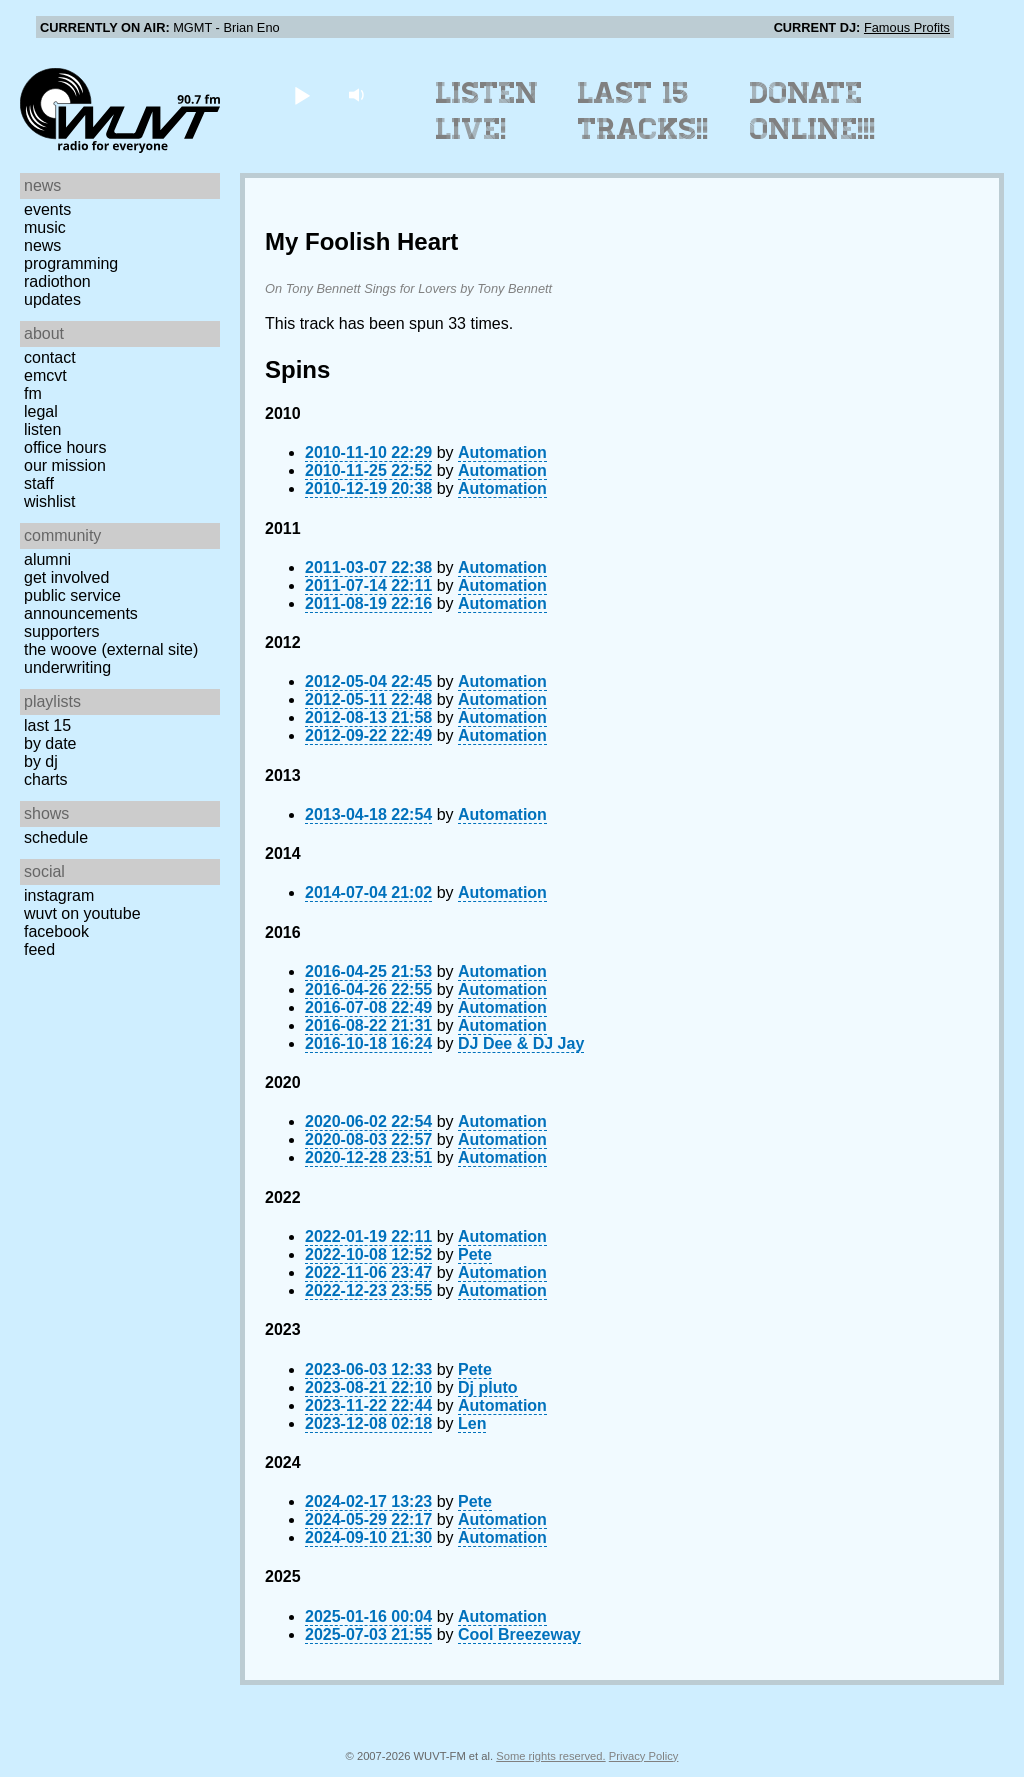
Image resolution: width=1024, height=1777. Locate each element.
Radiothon (57, 281)
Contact (50, 357)
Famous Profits (907, 27)
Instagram (59, 895)
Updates (52, 299)
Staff (39, 483)
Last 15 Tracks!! (643, 111)
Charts (46, 779)
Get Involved (66, 577)
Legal (41, 411)
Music (45, 227)
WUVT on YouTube (82, 913)
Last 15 (47, 725)
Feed (39, 949)
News (42, 245)
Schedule (56, 837)
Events (47, 209)
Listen (42, 429)
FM (33, 393)
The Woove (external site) (111, 649)
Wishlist (50, 501)
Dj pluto (488, 1387)
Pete (475, 1254)
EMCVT (45, 375)
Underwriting (67, 667)
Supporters (62, 631)
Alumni (47, 559)
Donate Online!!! (813, 111)
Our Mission (65, 465)
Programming (71, 263)
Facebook (56, 931)
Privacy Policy (644, 1756)
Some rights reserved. (550, 1756)
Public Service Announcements (81, 604)
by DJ (41, 761)
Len (472, 1423)
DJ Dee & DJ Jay (521, 1043)
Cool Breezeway (519, 1634)
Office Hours (65, 447)
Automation (502, 452)
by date (50, 743)
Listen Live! (487, 111)
